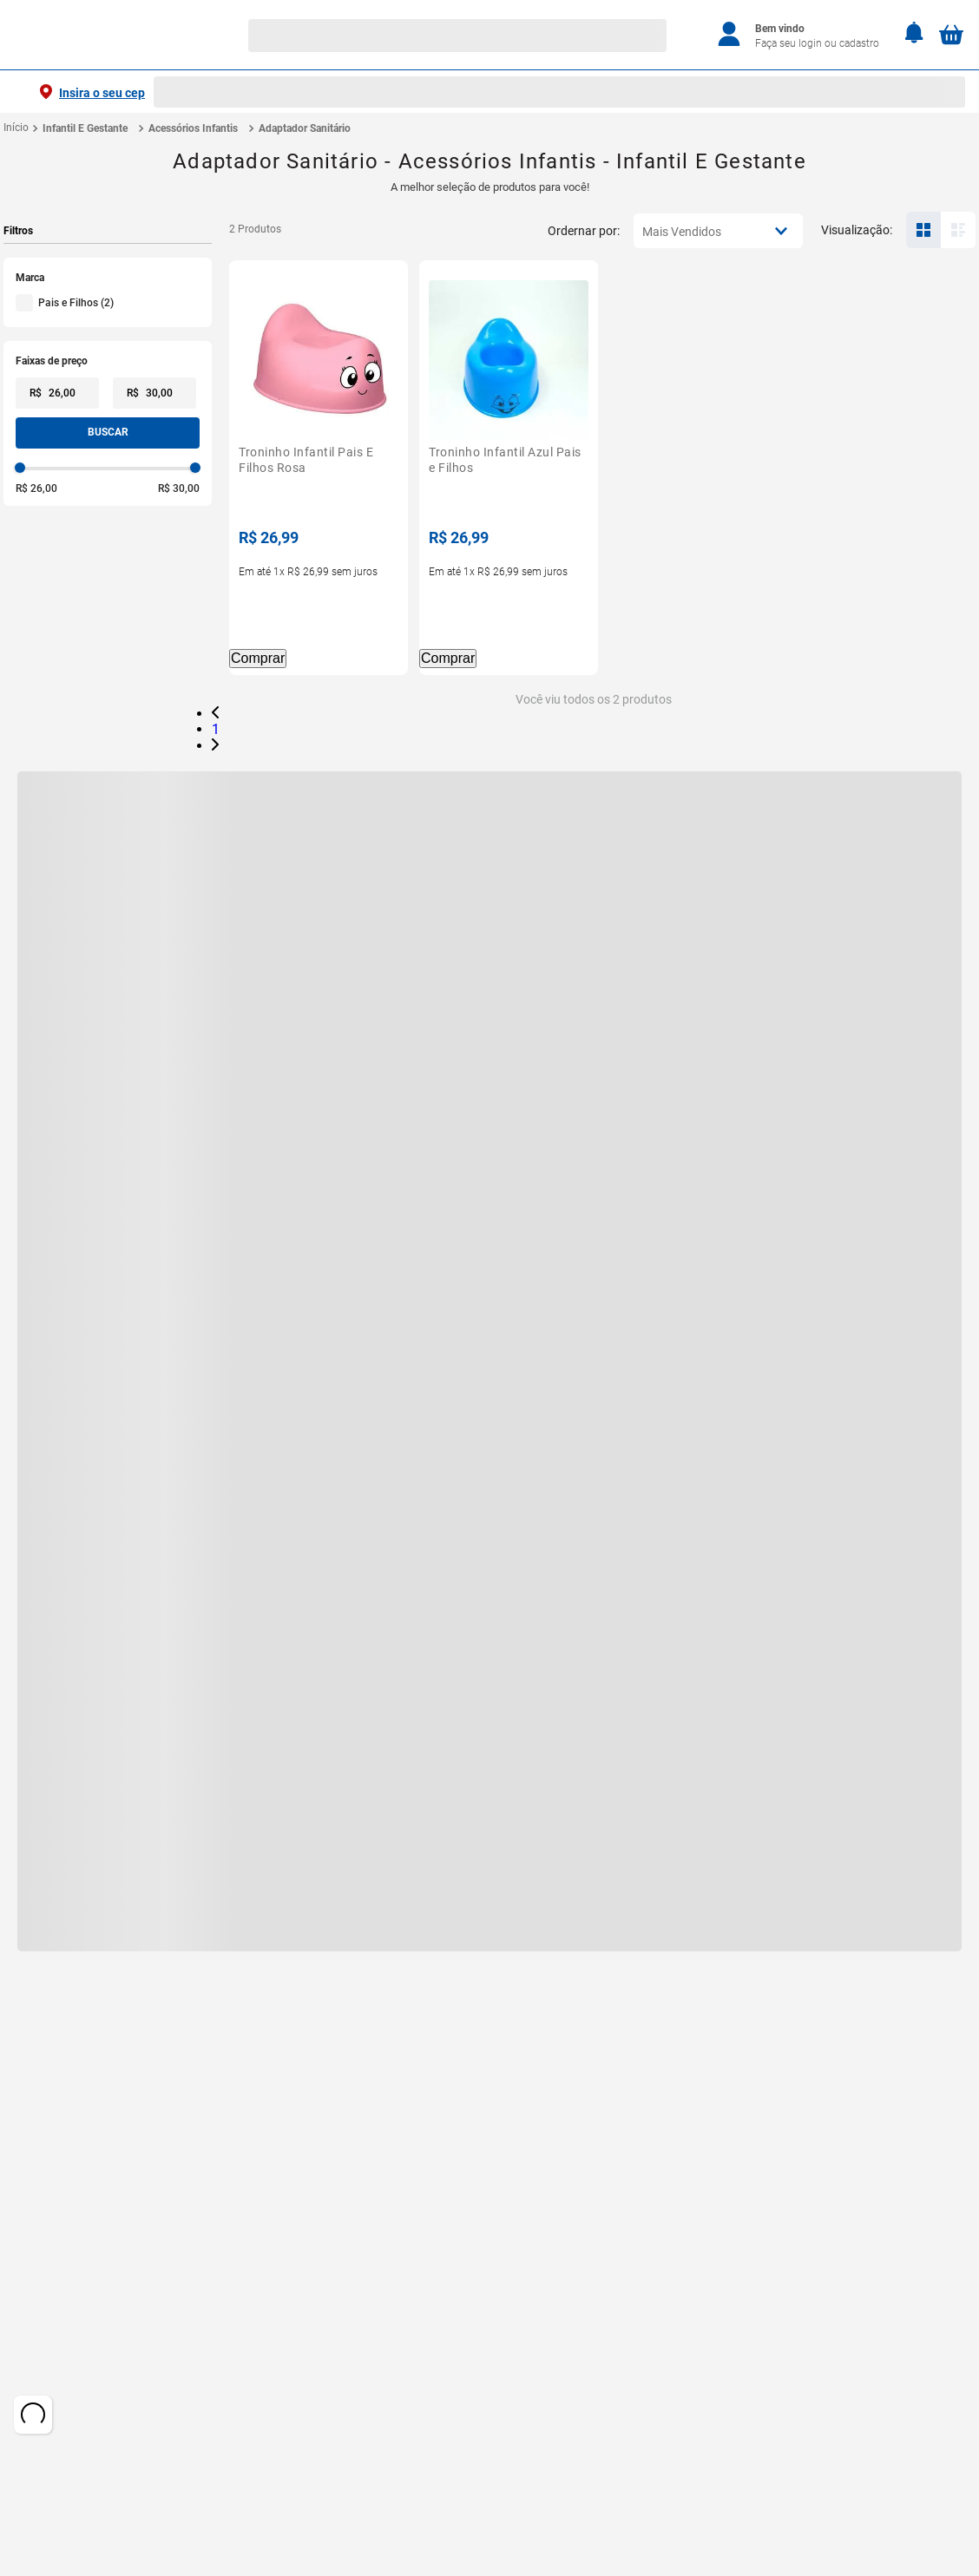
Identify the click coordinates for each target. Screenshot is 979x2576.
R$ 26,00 (36, 488)
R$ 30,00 (179, 488)
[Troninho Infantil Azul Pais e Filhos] (508, 467)
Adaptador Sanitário (305, 128)
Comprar (258, 657)
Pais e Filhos (76, 303)
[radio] (923, 230)
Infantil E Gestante (85, 128)
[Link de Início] (16, 128)
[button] (108, 278)
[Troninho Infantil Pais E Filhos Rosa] (318, 467)
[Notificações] (914, 34)
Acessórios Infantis (193, 128)
